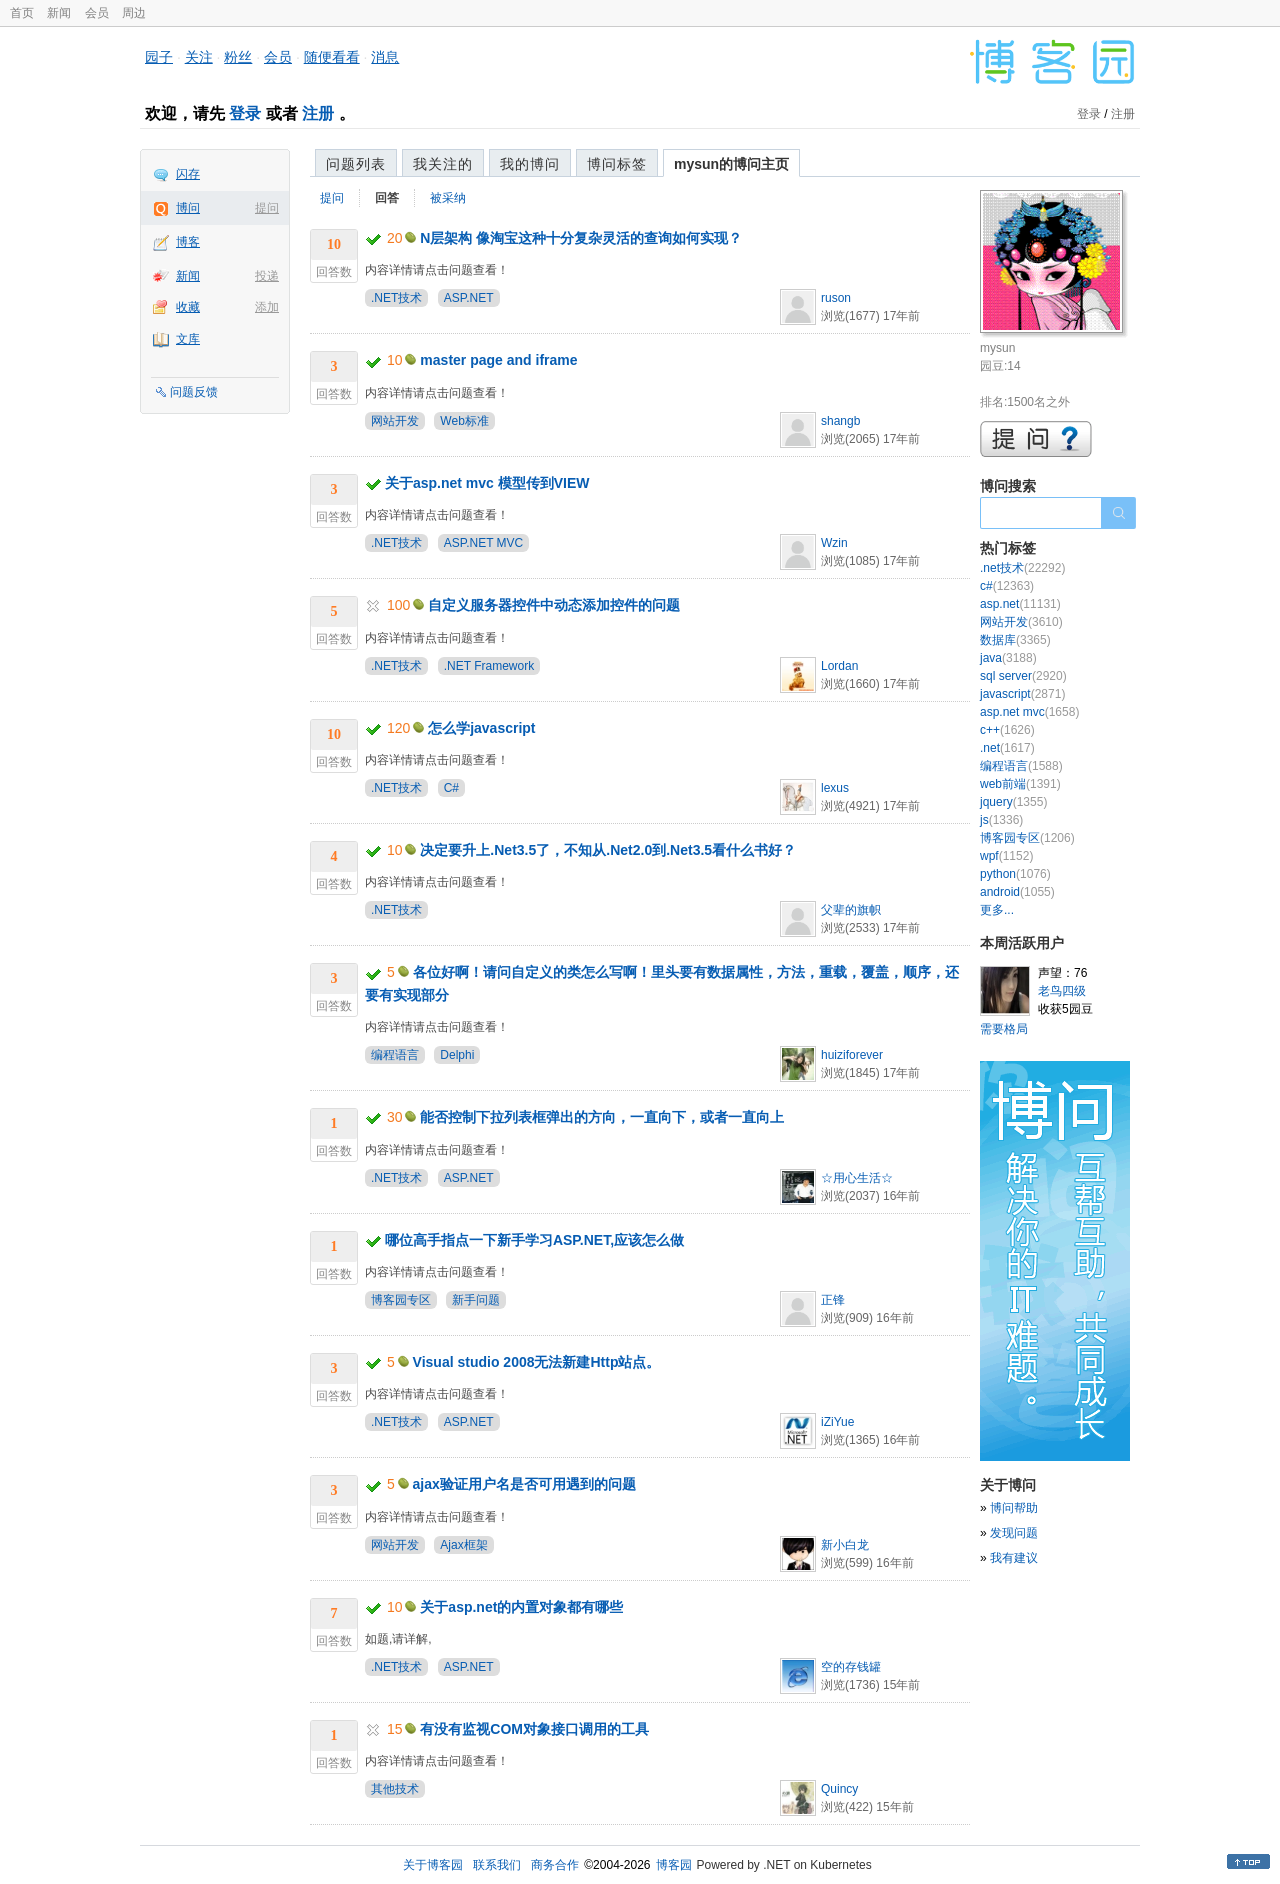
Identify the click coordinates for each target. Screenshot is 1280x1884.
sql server (1023, 676)
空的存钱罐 (851, 1667)
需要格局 (1004, 1029)
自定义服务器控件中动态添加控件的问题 (554, 605)
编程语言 (395, 1055)
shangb (840, 421)
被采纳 (448, 198)
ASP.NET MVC (484, 543)
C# (451, 788)
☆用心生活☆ (857, 1178)
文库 (188, 339)
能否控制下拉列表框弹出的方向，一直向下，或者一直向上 (602, 1117)
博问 (188, 208)
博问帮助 (1014, 1508)
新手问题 (476, 1300)
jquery (1013, 802)
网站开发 (395, 421)
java (1008, 658)
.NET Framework (489, 666)
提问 (267, 208)
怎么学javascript (481, 728)
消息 (385, 57)
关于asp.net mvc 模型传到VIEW (487, 483)
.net (1007, 748)
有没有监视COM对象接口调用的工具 (534, 1729)
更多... (997, 910)
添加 (267, 307)
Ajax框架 (463, 1545)
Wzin (834, 543)
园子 (159, 57)
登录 (245, 113)
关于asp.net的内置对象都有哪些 (521, 1607)
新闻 (59, 13)
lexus (835, 788)
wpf (1006, 856)
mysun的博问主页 (731, 164)
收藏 (188, 307)
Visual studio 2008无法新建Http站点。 (537, 1362)
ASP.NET (469, 298)
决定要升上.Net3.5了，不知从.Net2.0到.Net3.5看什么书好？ (608, 850)
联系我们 (497, 1865)
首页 (22, 13)
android (1017, 892)
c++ (1007, 730)
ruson (836, 298)
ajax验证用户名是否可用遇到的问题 (524, 1484)
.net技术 (1022, 568)
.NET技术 (396, 298)
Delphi (457, 1055)
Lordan (839, 666)
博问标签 (617, 164)
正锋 (833, 1300)
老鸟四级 (1062, 991)
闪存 (188, 174)
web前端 (1020, 784)
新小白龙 (845, 1545)
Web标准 (464, 421)
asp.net (1020, 604)
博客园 (674, 1865)
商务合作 (555, 1865)
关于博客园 (433, 1865)
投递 (267, 276)
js (1001, 820)
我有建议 (1014, 1558)
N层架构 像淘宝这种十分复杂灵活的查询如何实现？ (581, 238)
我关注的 (443, 164)
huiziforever (852, 1055)
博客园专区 (401, 1300)
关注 (199, 57)
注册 (318, 113)
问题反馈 (194, 392)
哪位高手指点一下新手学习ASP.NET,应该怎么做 (534, 1240)
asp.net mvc (1029, 712)
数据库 (1015, 640)
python (1015, 874)
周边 (134, 13)
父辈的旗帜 (851, 910)
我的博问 (530, 164)
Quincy (839, 1789)
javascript (1022, 694)
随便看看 (332, 57)
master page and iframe (498, 360)
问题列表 (356, 164)
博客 (188, 242)
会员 (97, 13)
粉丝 (238, 57)
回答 (387, 198)
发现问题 (1014, 1533)
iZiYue (837, 1422)
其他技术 (395, 1789)
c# (1007, 586)
